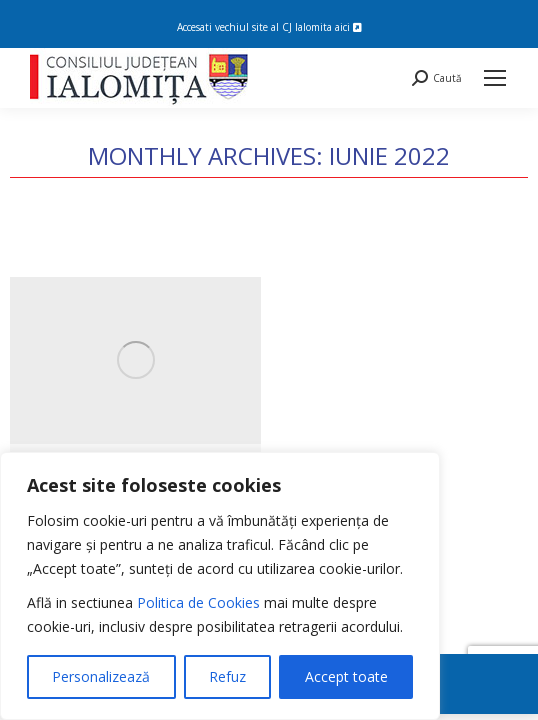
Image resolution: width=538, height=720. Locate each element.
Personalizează (101, 676)
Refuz (227, 676)
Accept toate (346, 676)
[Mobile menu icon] (495, 78)
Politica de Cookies (198, 602)
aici (348, 27)
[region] (220, 586)
